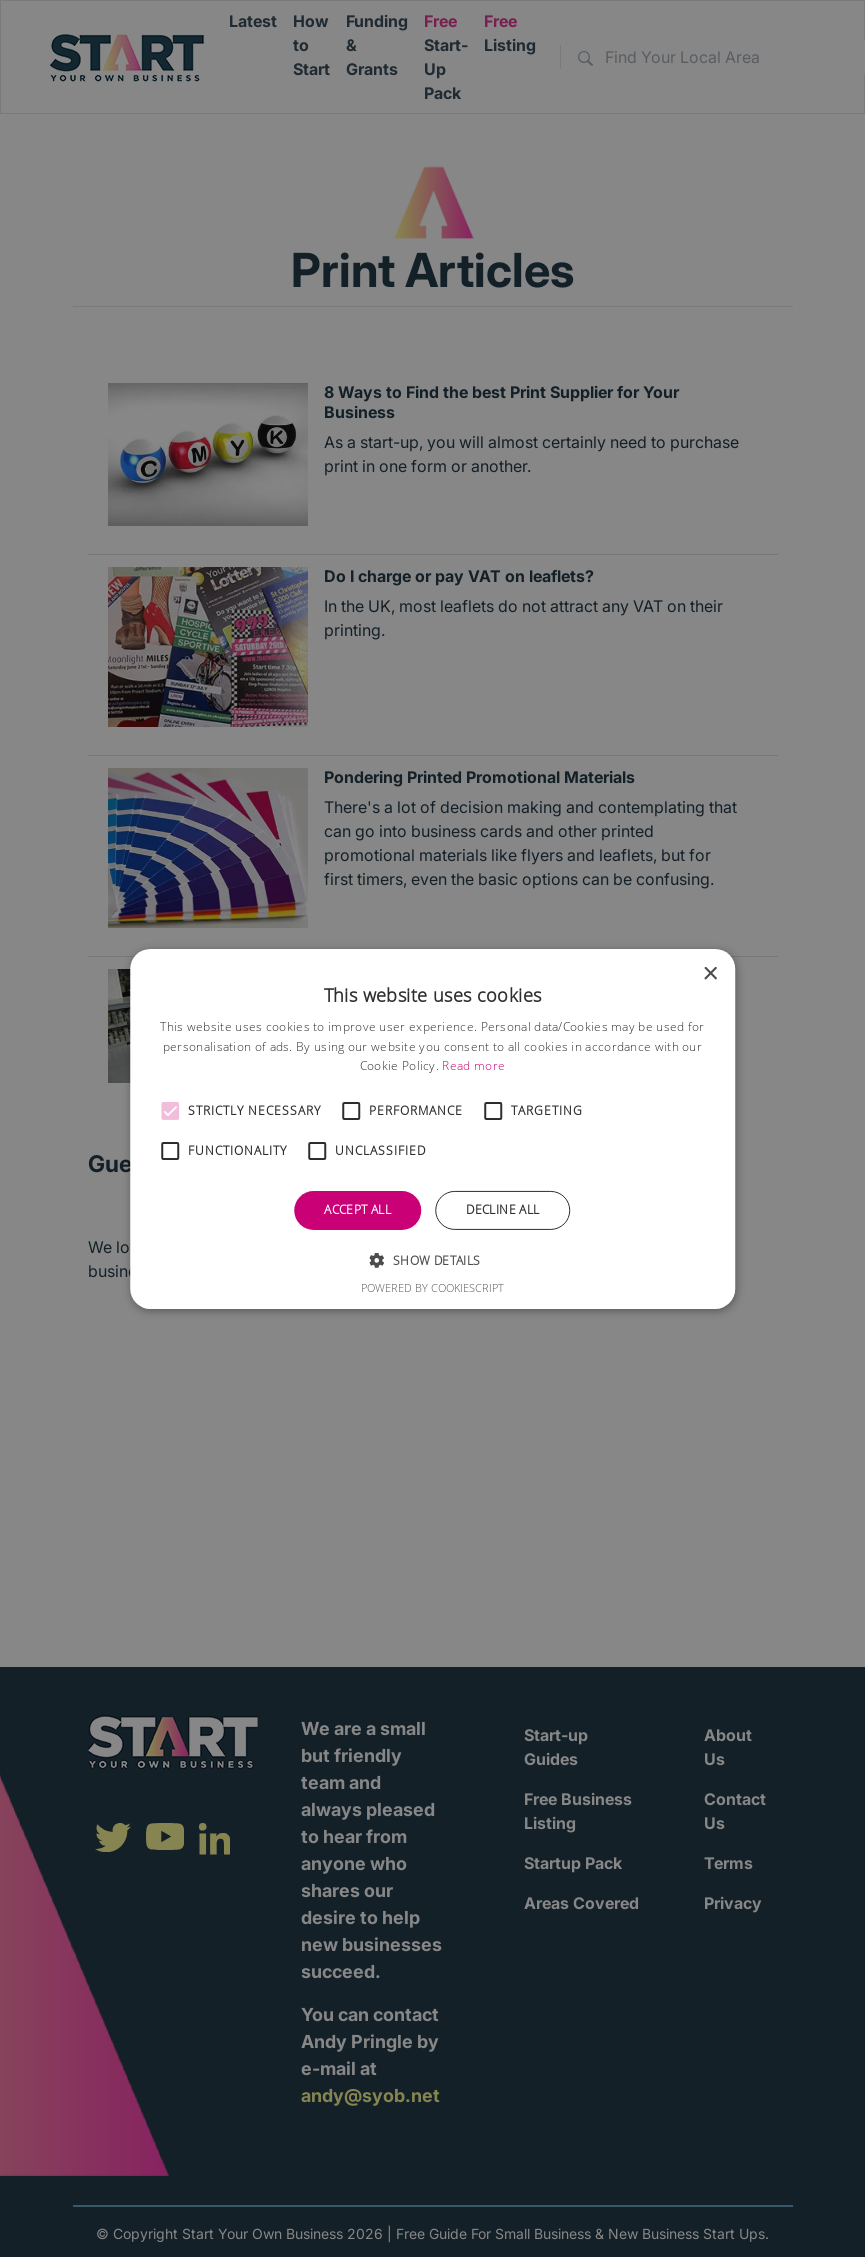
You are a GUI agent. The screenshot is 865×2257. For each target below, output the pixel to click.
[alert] (432, 1128)
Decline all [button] (502, 1209)
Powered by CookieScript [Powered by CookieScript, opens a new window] (432, 1287)
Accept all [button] (357, 1209)
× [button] (709, 973)
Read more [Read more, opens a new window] (473, 1065)
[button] (170, 1111)
